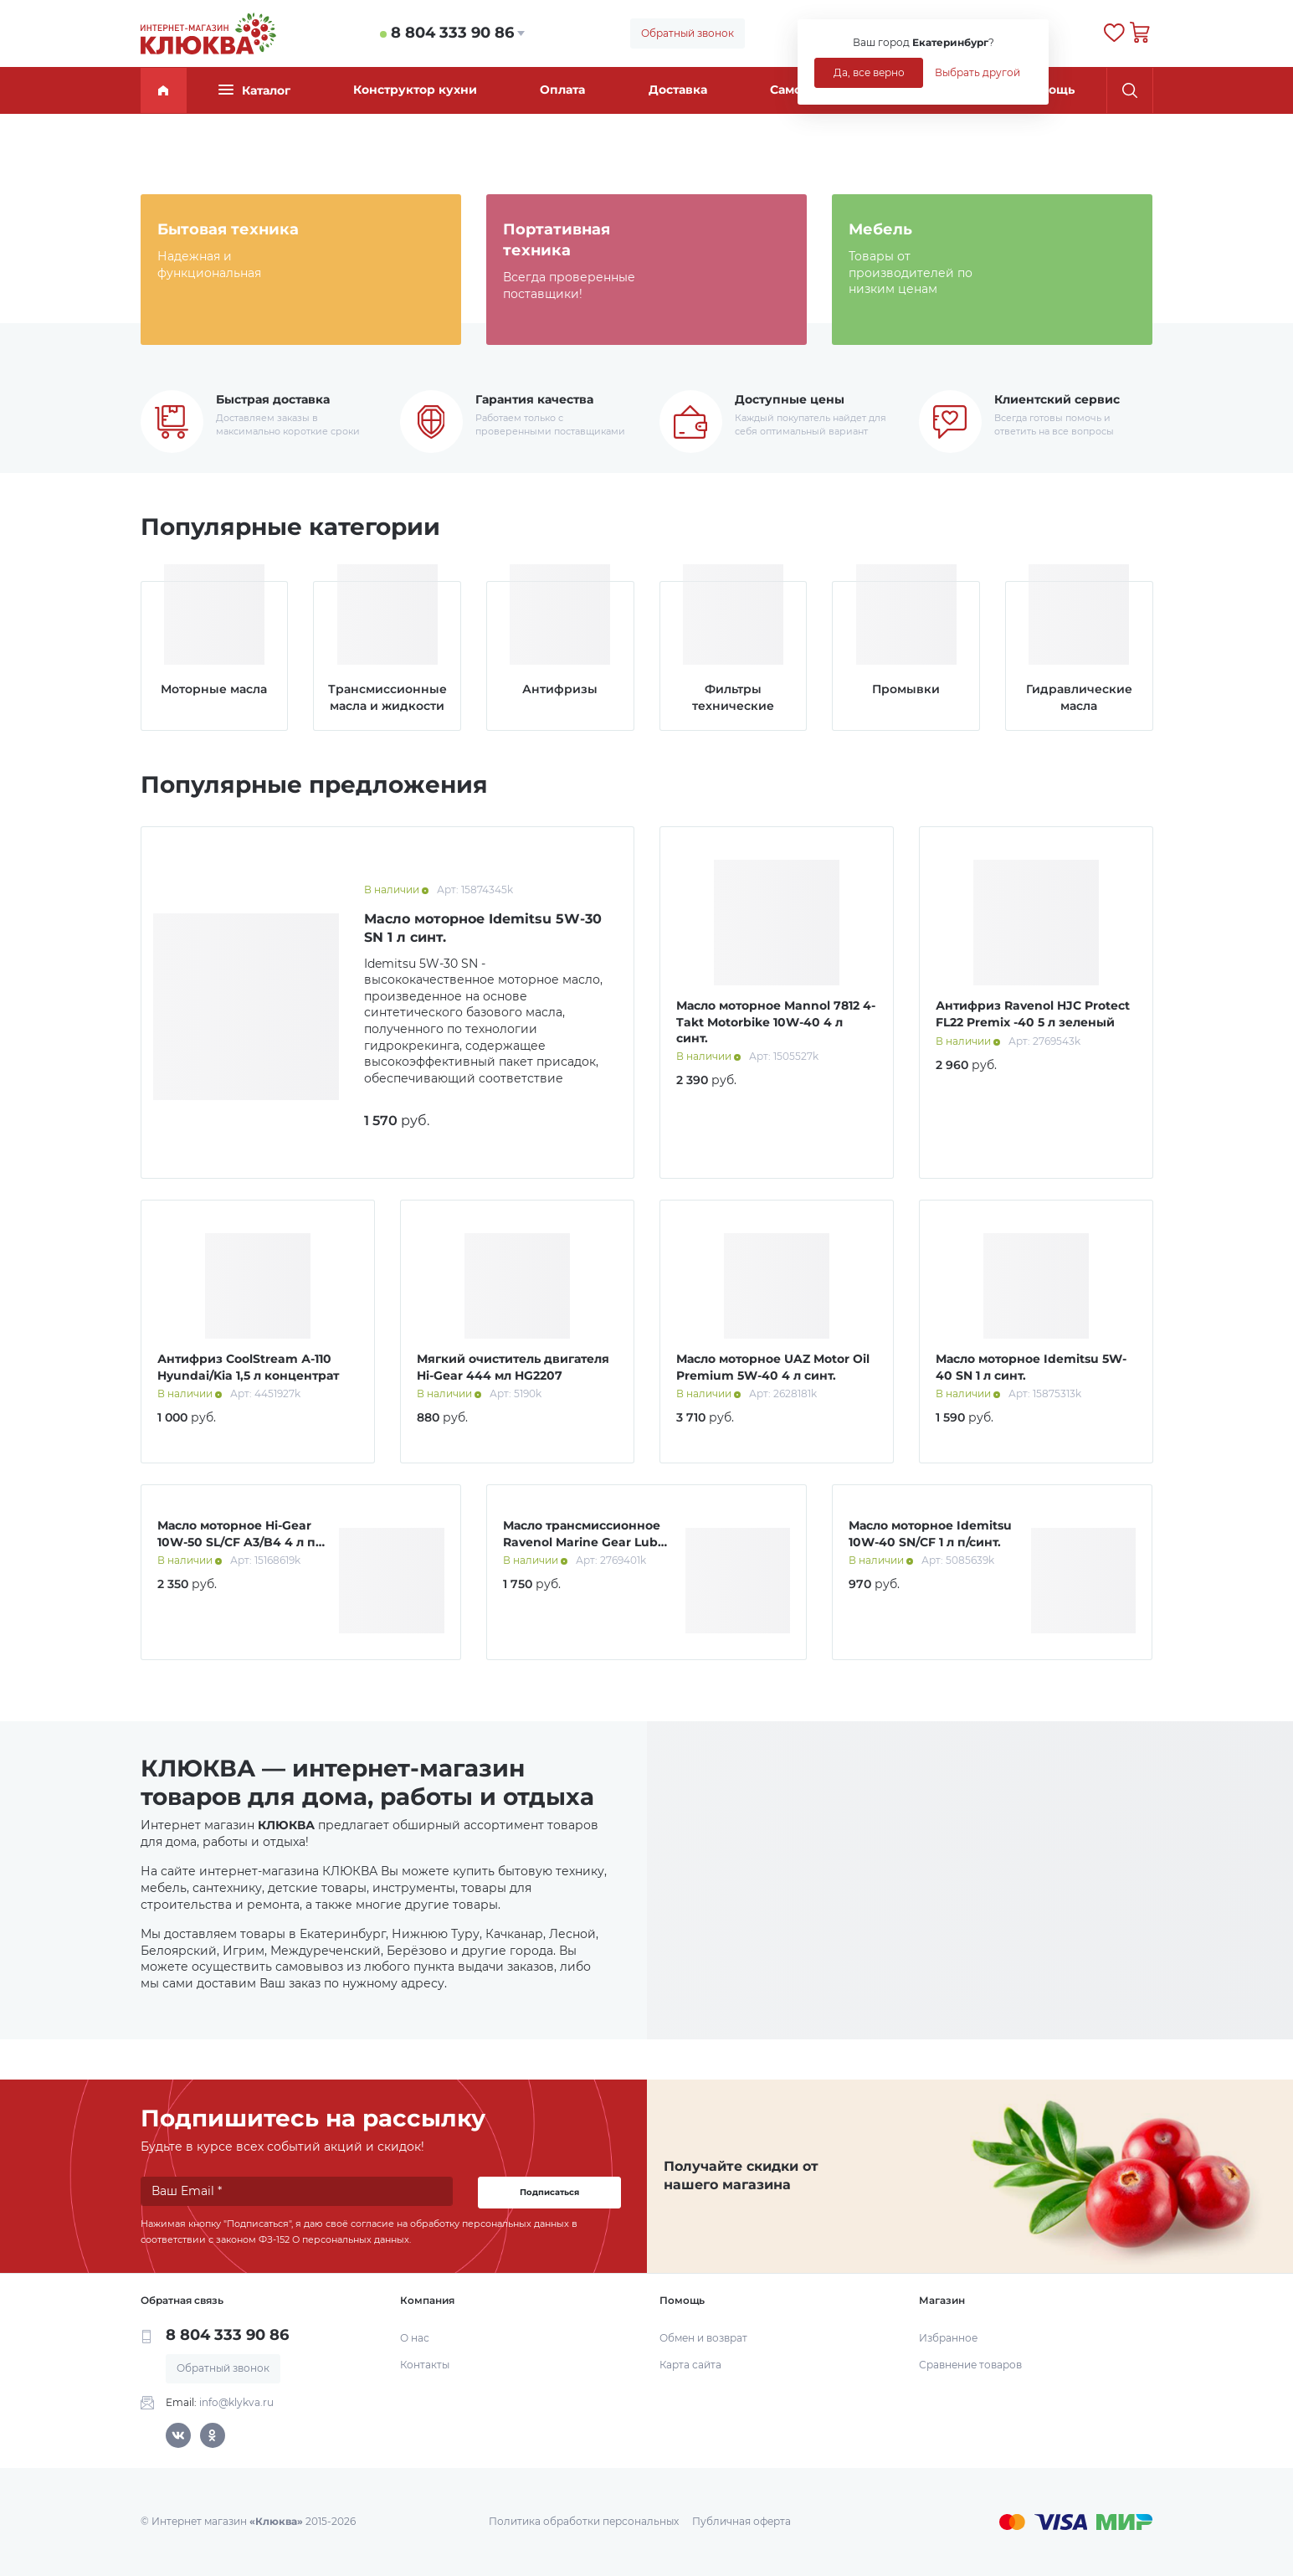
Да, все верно (869, 72)
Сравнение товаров (970, 2364)
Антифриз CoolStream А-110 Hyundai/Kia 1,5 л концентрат (248, 1367)
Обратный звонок (687, 33)
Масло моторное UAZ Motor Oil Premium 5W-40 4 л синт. (773, 1367)
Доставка (678, 89)
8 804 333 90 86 (452, 32)
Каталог (254, 90)
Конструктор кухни (415, 89)
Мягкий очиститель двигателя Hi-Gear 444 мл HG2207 (513, 1367)
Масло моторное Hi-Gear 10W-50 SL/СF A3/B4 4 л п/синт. (238, 1542)
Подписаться (549, 2192)
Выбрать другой (977, 72)
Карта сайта (690, 2364)
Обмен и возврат (703, 2338)
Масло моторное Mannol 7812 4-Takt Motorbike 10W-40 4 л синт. (775, 1022)
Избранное (948, 2338)
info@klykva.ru (236, 2402)
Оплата (562, 89)
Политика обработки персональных (584, 2521)
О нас (414, 2338)
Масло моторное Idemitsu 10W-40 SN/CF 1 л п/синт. (930, 1534)
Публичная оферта (741, 2521)
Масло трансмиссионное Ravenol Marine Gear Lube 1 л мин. (584, 1542)
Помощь (1049, 89)
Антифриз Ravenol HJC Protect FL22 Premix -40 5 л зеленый (1033, 1014)
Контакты (424, 2364)
